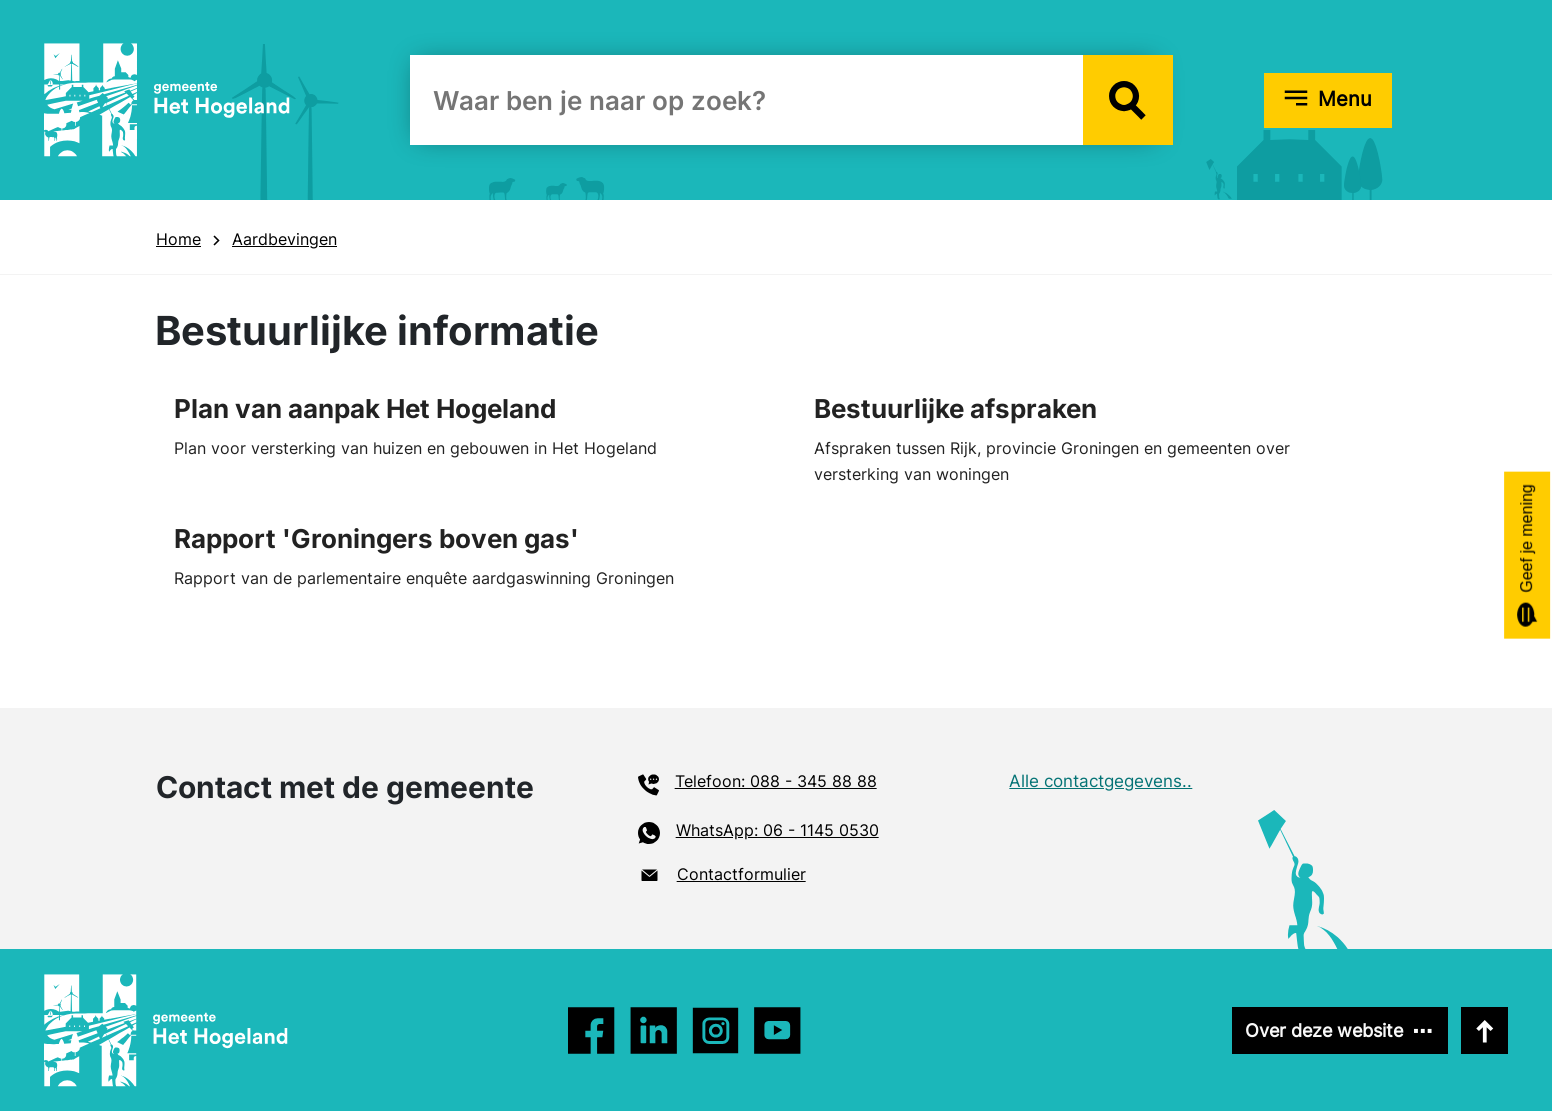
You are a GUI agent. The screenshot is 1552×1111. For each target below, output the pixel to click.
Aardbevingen (284, 239)
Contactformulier (741, 874)
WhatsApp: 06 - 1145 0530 (777, 830)
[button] (1128, 100)
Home (178, 239)
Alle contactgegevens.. (1100, 781)
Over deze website (1324, 1030)
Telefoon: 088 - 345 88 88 (776, 781)
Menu (1345, 99)
